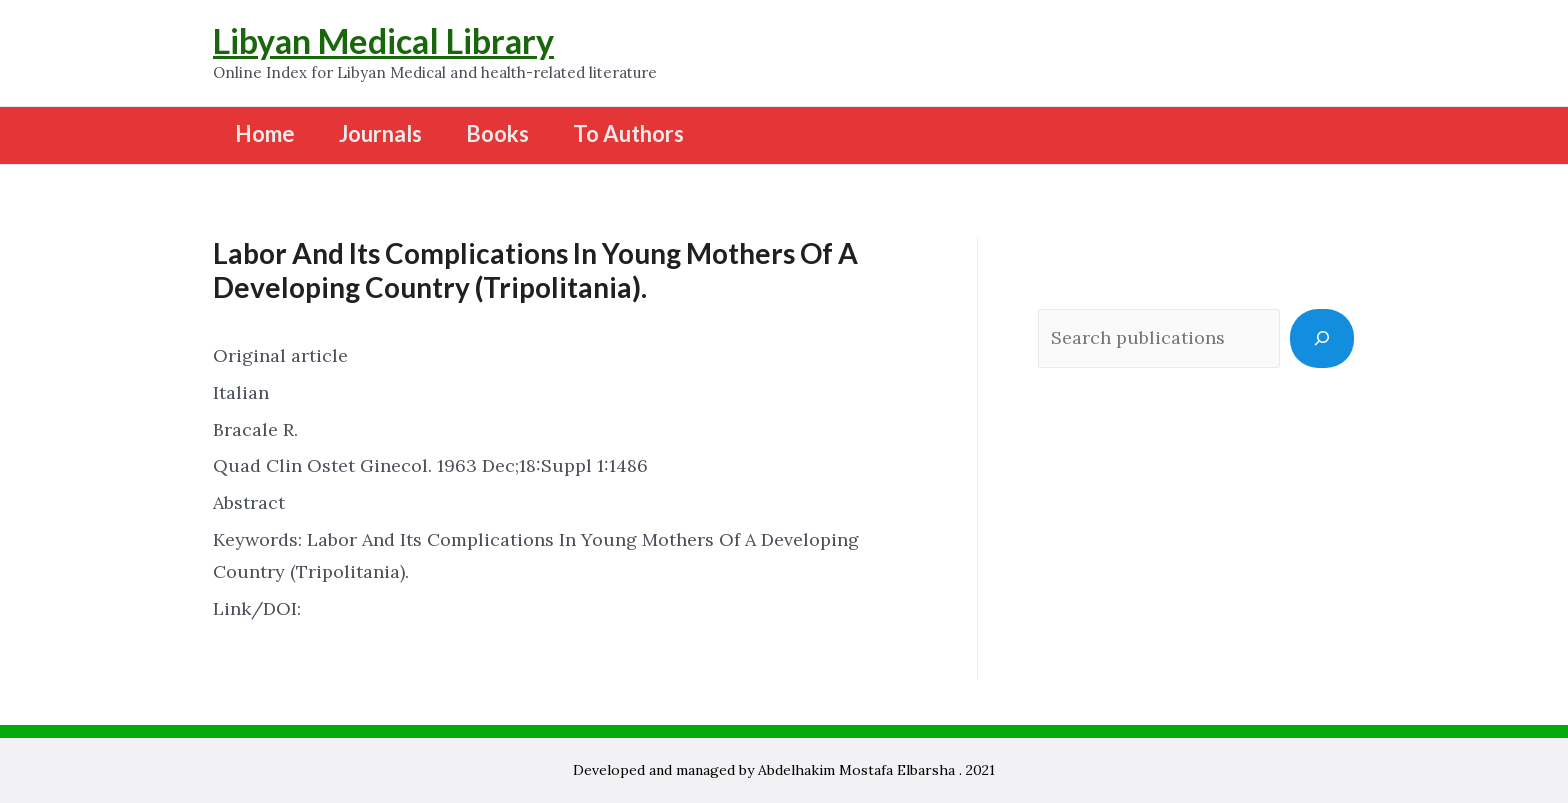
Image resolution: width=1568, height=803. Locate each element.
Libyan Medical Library (383, 40)
